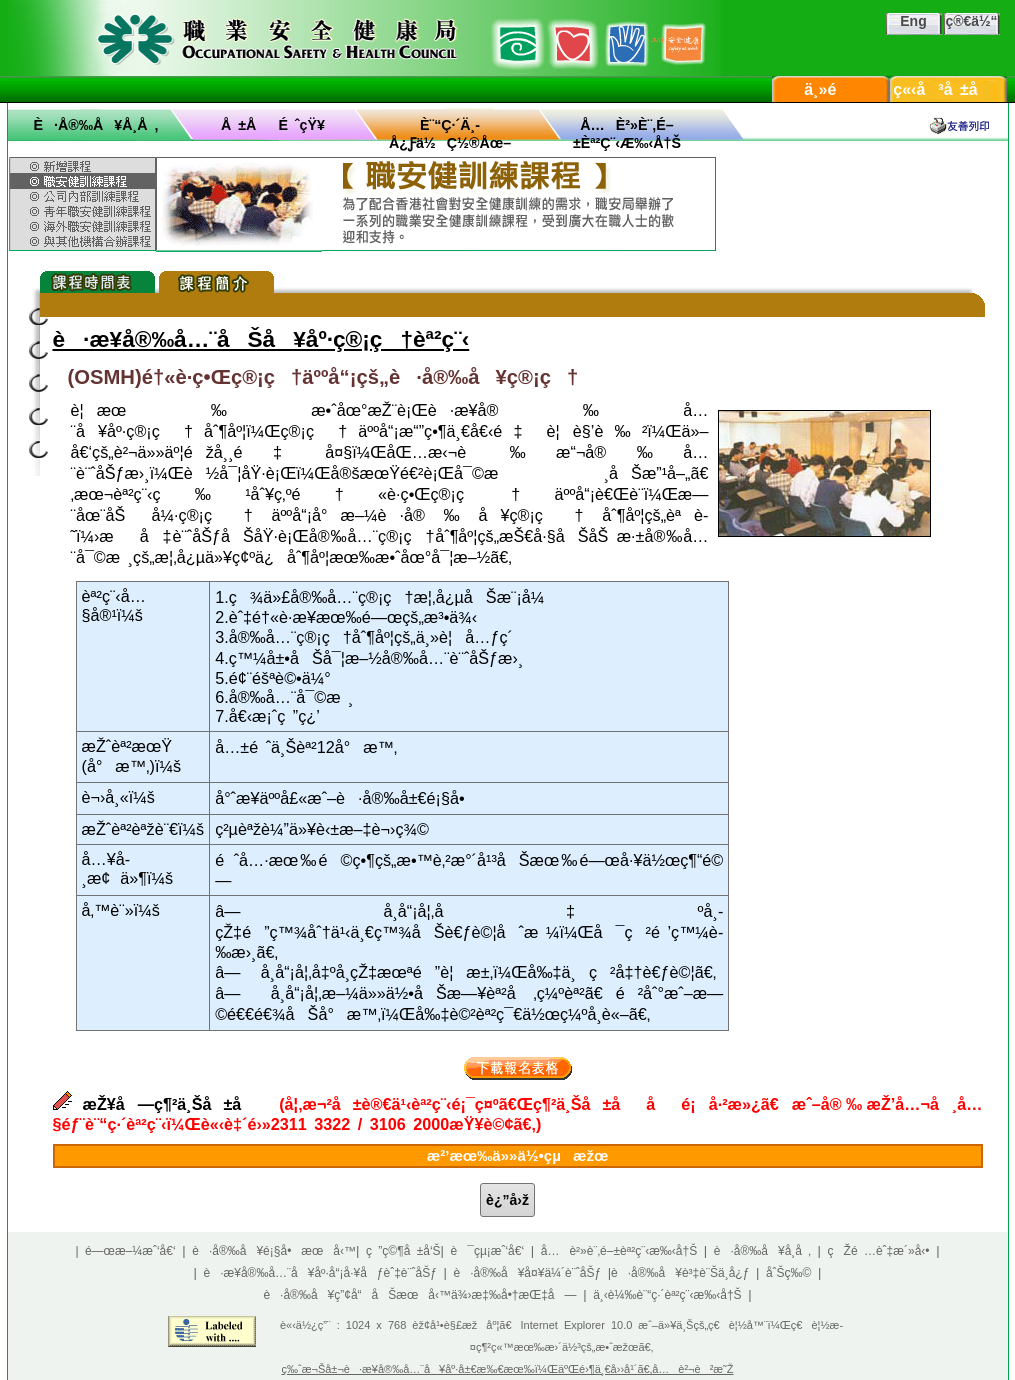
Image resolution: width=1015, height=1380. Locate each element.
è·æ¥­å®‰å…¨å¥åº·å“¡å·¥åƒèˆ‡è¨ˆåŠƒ (320, 1273)
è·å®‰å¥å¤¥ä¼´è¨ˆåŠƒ (527, 1273)
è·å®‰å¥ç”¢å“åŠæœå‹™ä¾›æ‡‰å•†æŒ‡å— (419, 1295)
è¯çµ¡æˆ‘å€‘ (488, 1251)
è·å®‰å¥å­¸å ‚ (96, 125)
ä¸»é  (830, 89)
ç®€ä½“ (971, 21)
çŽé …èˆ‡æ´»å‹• (879, 1251)
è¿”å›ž (507, 1200)
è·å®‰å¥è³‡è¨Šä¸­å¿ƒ (680, 1273)
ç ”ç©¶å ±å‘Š (403, 1251)
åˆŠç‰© (789, 1273)
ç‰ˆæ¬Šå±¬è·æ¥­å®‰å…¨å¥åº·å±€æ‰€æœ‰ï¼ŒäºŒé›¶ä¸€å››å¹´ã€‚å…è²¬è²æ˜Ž (508, 1369)
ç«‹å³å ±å (948, 89)
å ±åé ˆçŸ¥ (273, 125)
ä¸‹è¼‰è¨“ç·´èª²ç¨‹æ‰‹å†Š (667, 1295)
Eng (913, 21)
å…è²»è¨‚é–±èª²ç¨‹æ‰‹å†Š (619, 1251)
